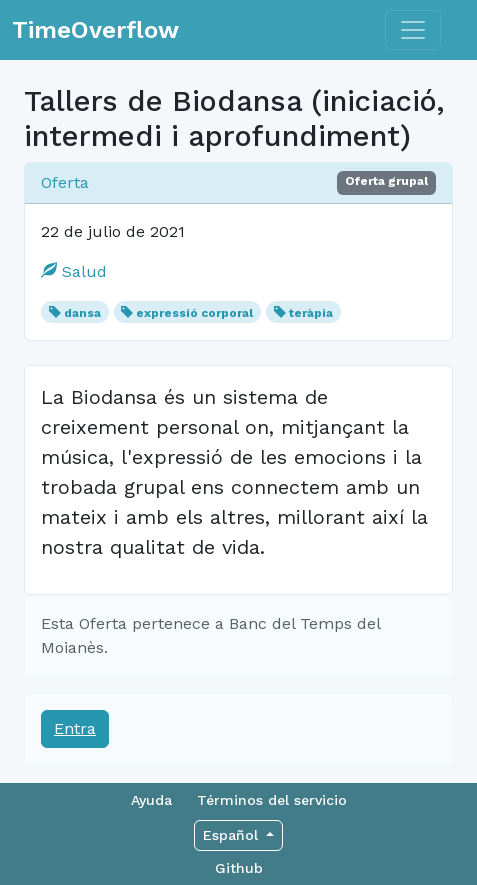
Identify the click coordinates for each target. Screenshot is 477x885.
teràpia (311, 313)
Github (239, 868)
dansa (82, 313)
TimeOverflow (95, 30)
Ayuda (151, 800)
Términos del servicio (272, 800)
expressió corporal (194, 313)
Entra (75, 728)
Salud (74, 271)
